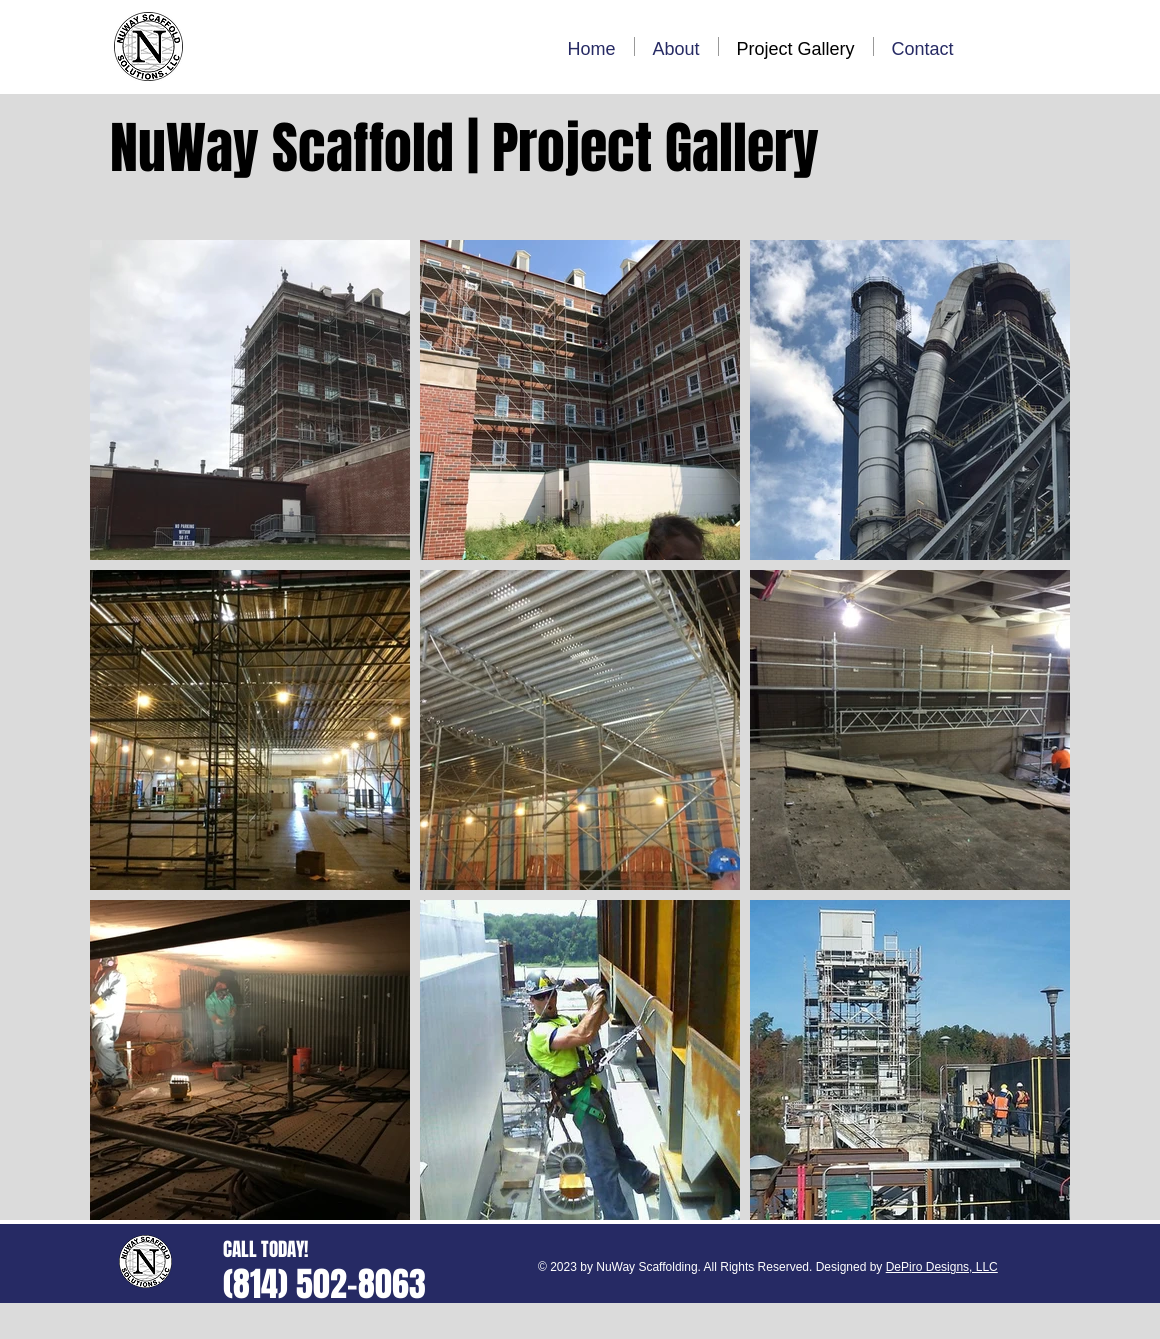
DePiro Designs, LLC (942, 1267)
